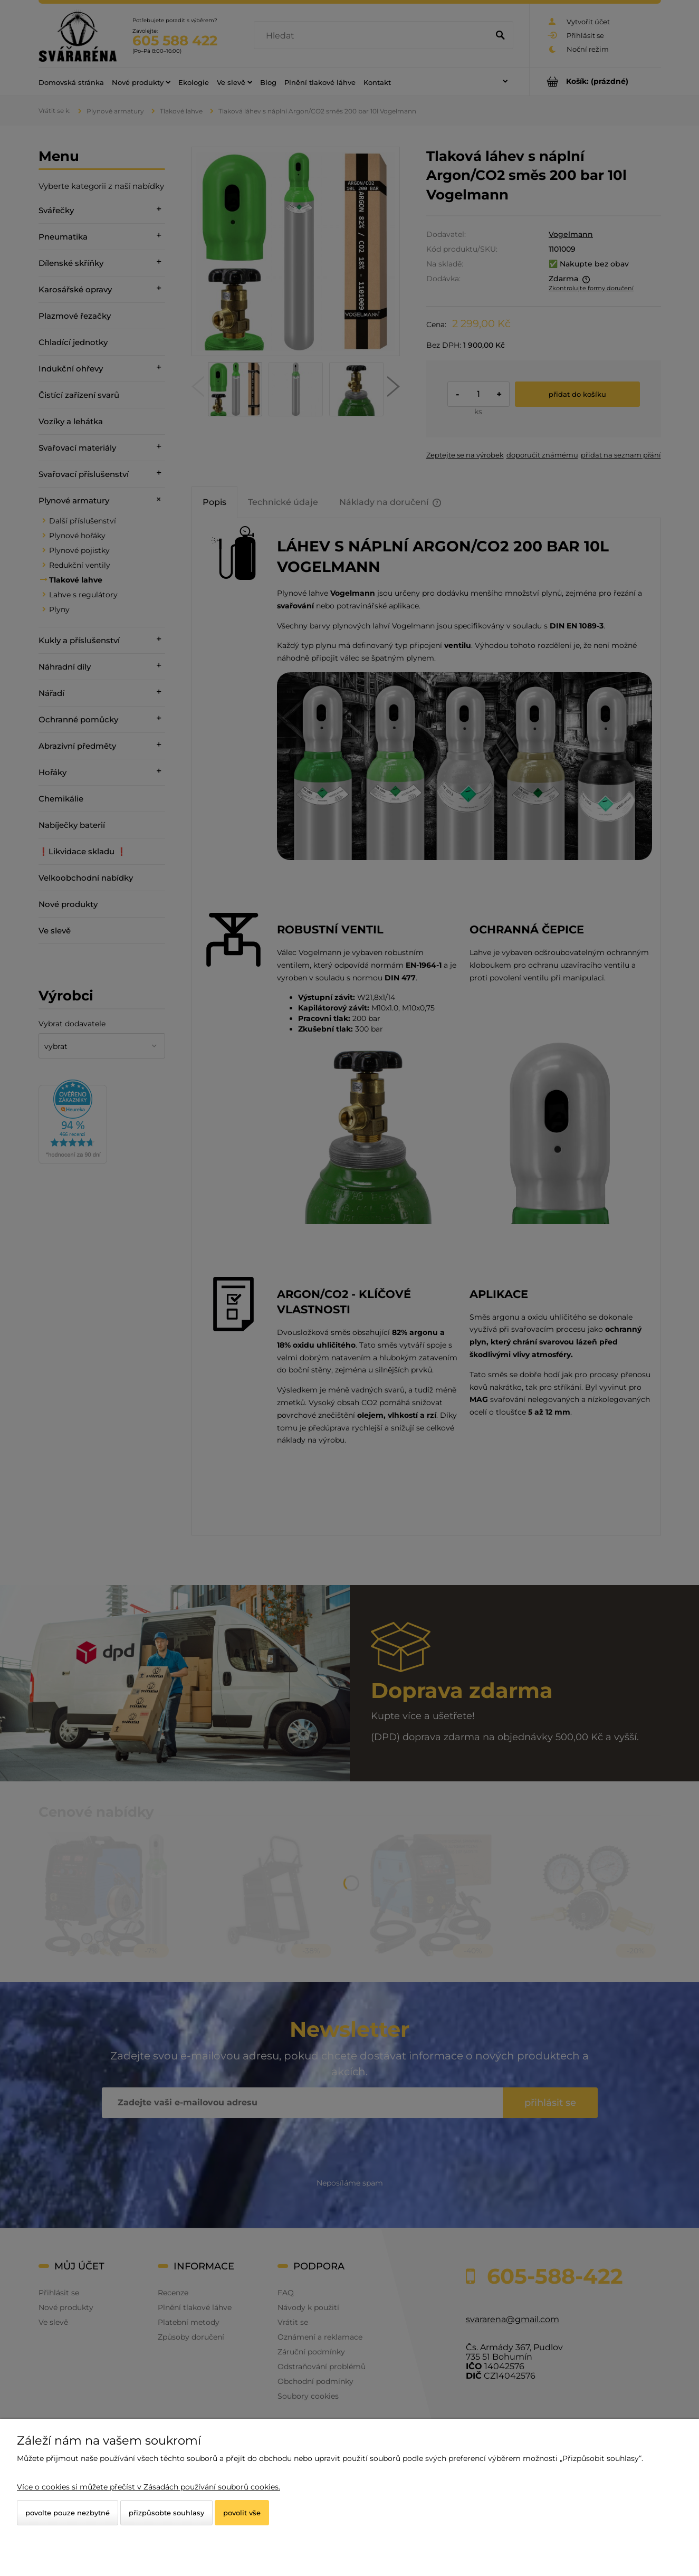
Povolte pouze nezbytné (67, 2512)
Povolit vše (242, 2512)
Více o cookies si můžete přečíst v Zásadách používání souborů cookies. (148, 2487)
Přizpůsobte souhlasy (166, 2512)
